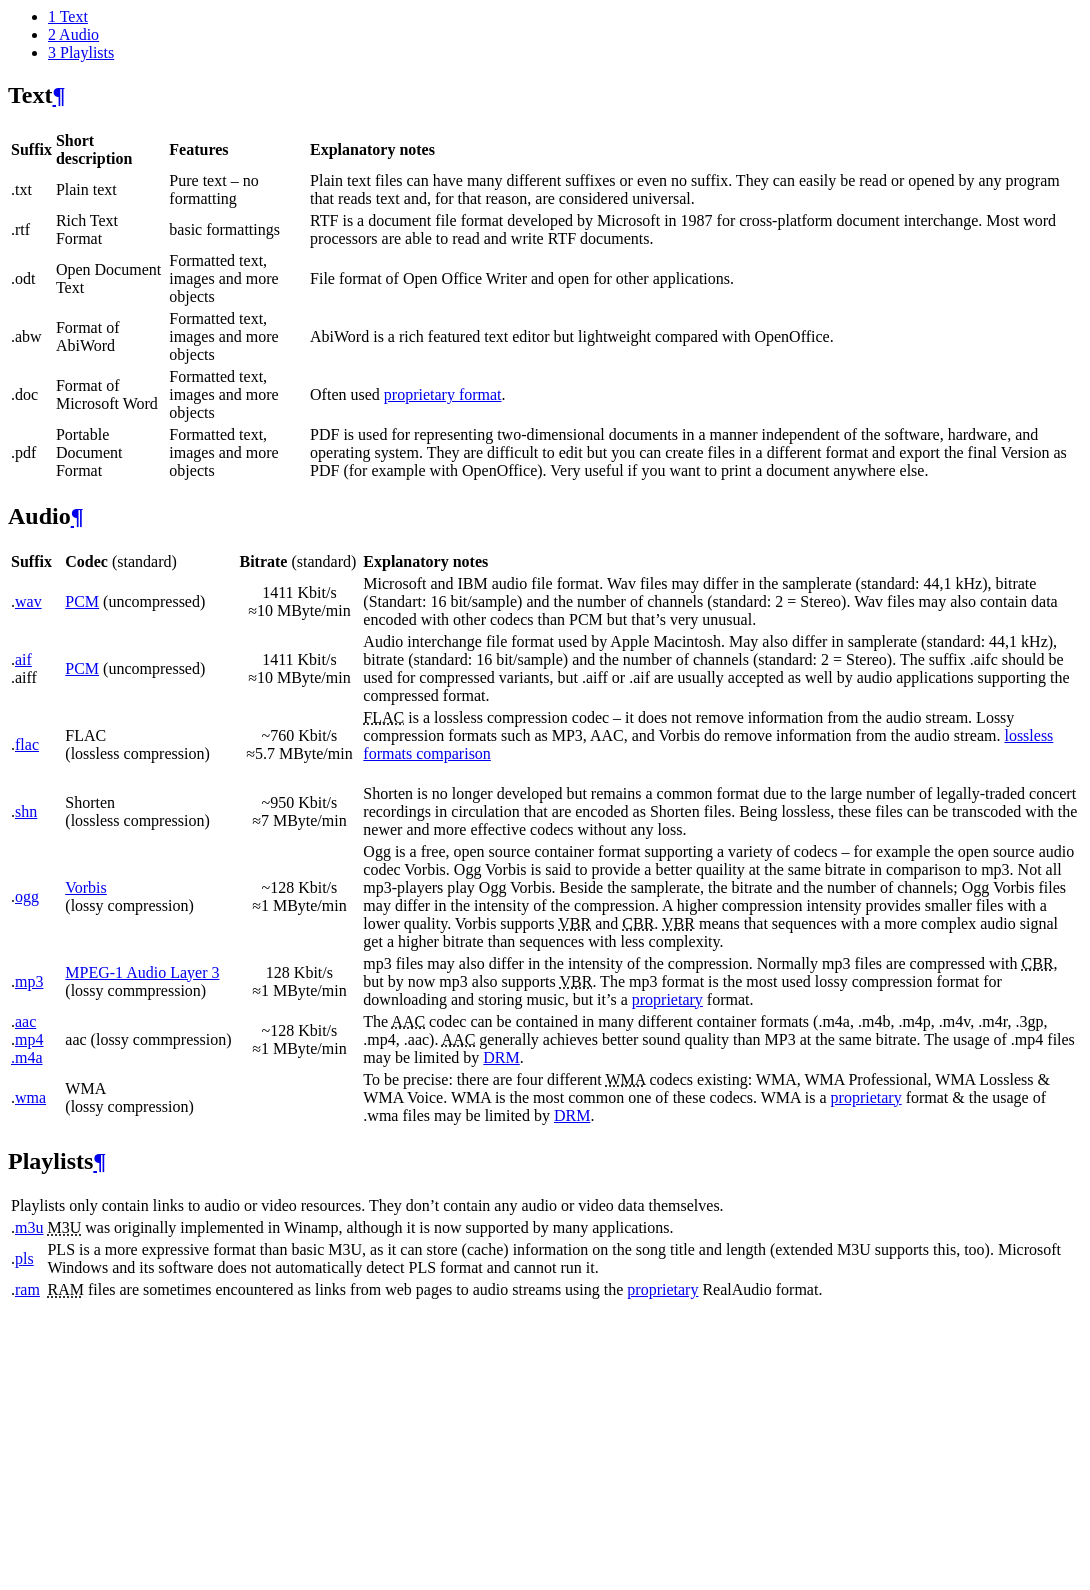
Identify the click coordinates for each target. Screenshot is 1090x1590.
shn (26, 811)
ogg (27, 896)
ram (27, 1289)
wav (28, 601)
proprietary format (443, 394)
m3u (29, 1227)
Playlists (81, 52)
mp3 (29, 981)
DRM (501, 1057)
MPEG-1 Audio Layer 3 (142, 972)
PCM (82, 601)
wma (30, 1097)
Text (68, 16)
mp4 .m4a (27, 1048)
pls (24, 1258)
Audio (73, 34)
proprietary (667, 999)
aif (23, 659)
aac (25, 1021)
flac (27, 744)
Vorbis (86, 887)
